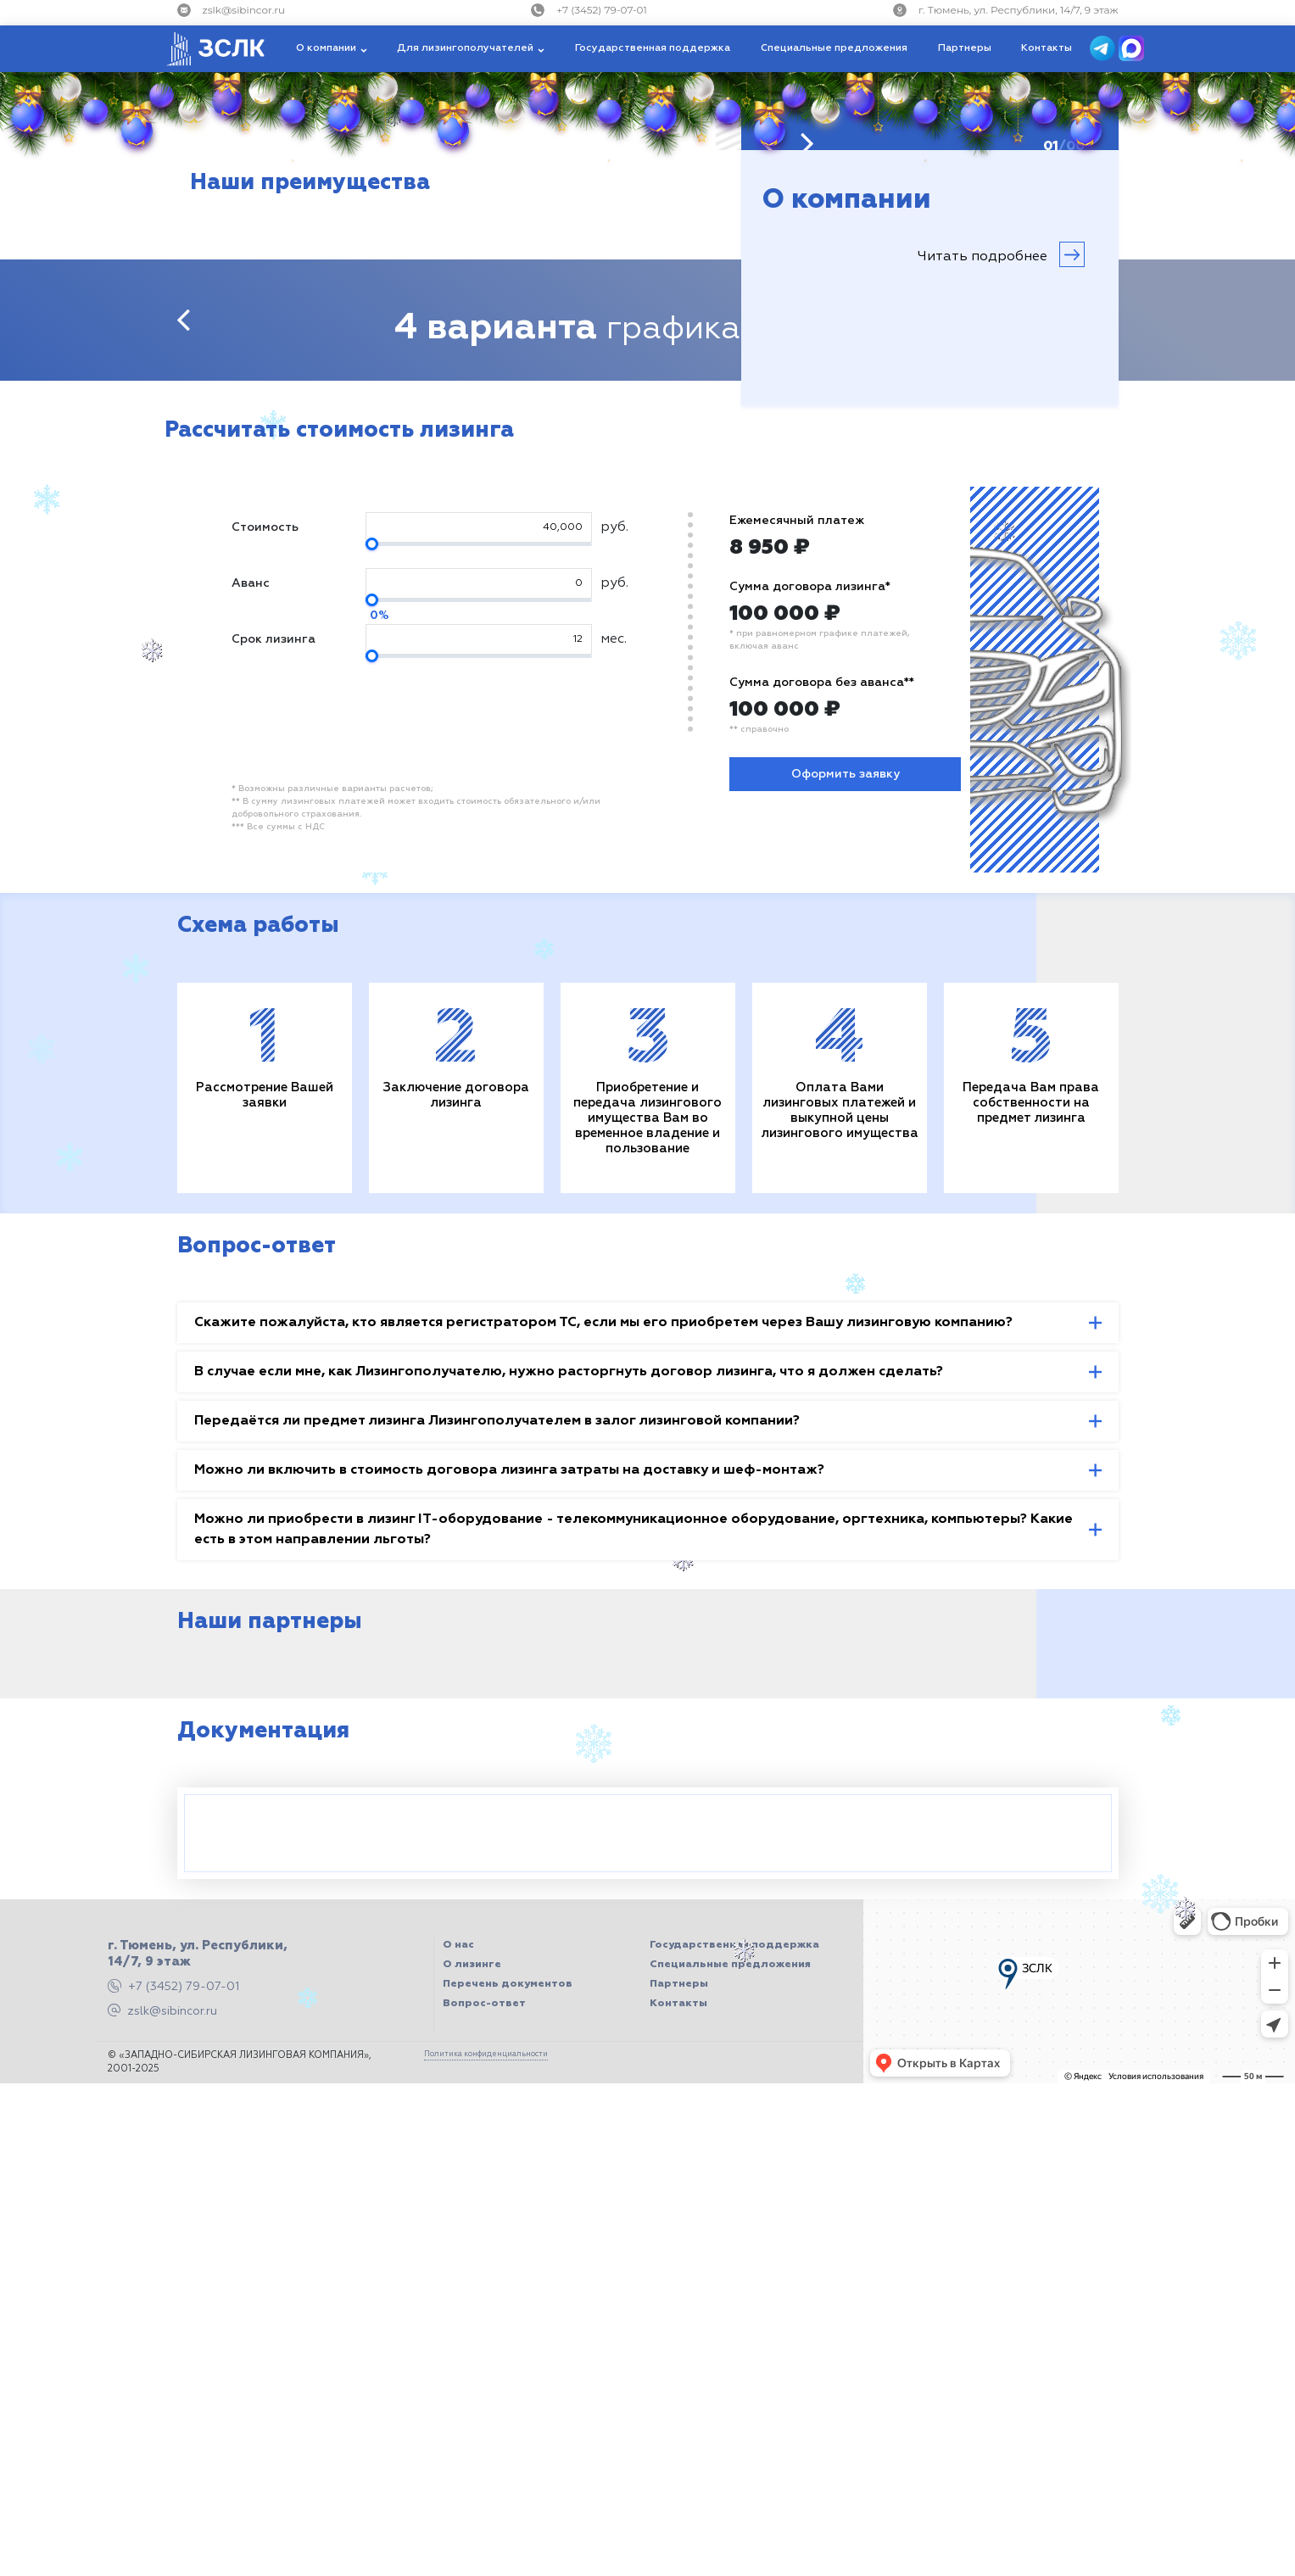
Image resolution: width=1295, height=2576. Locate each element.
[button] (331, 48)
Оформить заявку (845, 774)
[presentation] (183, 320)
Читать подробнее (1001, 254)
